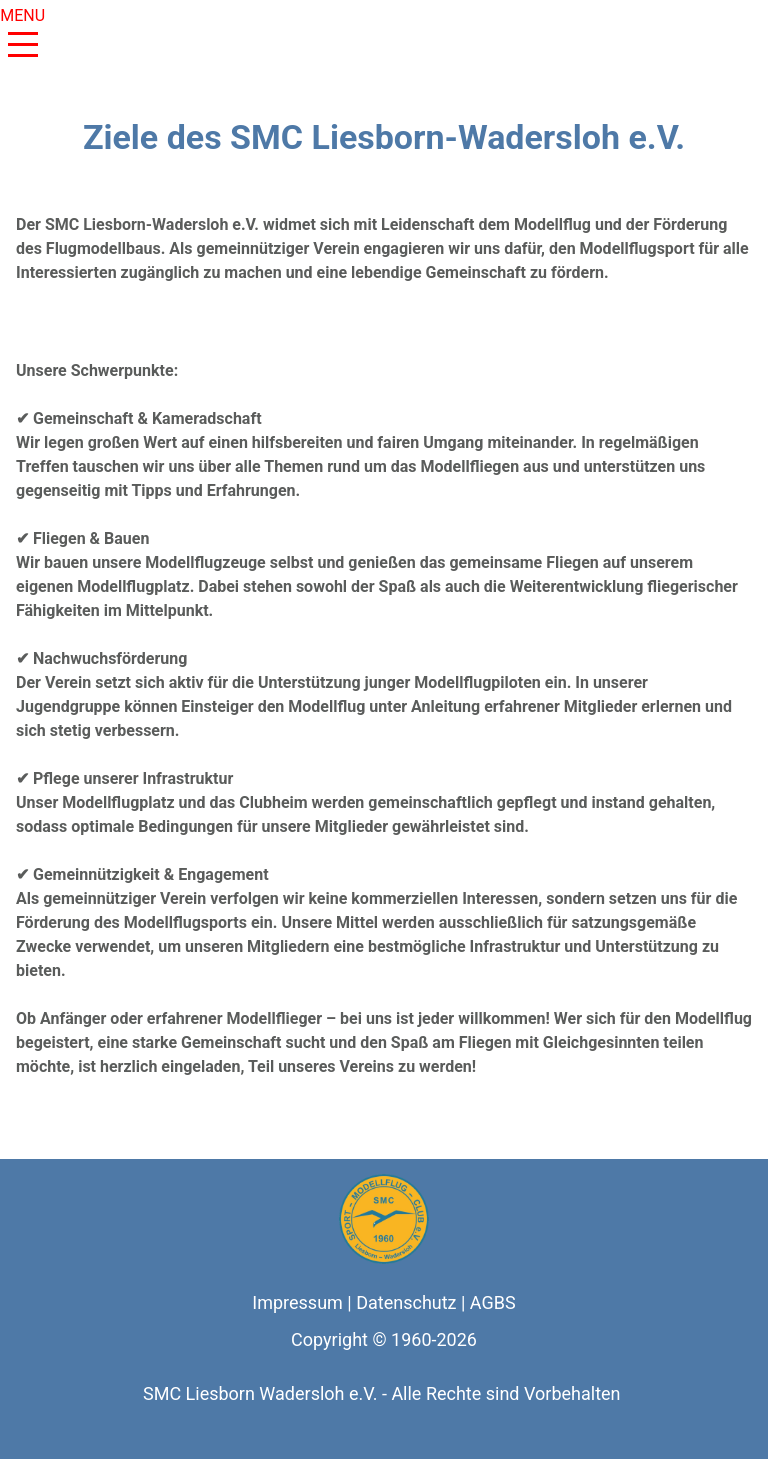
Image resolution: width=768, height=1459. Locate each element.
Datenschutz (406, 1302)
